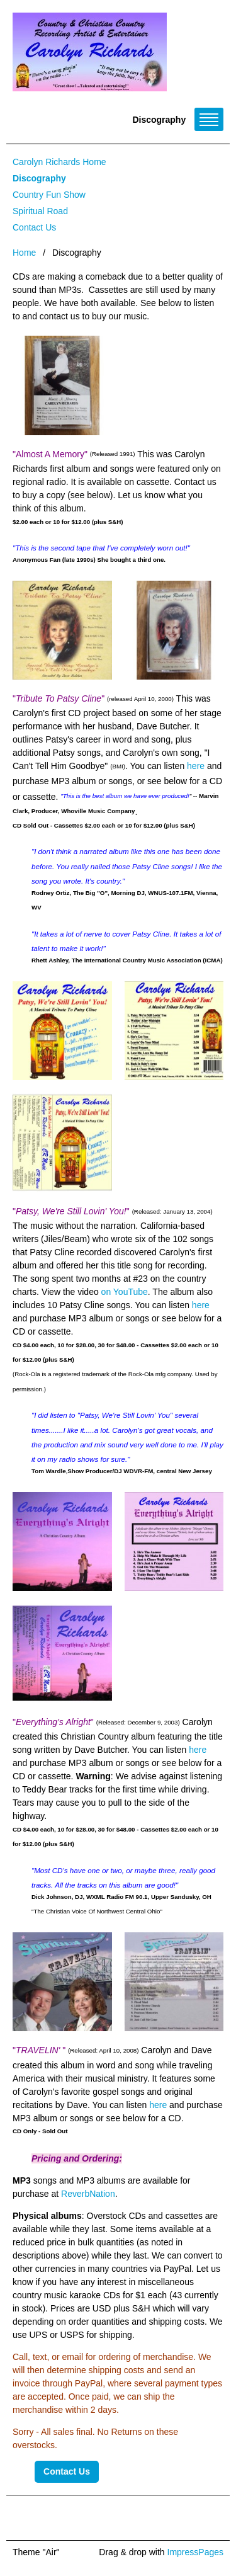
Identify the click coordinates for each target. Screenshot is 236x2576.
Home (24, 253)
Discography (39, 178)
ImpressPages (195, 2552)
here (197, 766)
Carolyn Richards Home (59, 162)
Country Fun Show (49, 195)
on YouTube (124, 1292)
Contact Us (34, 227)
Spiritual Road (40, 211)
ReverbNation (88, 2194)
